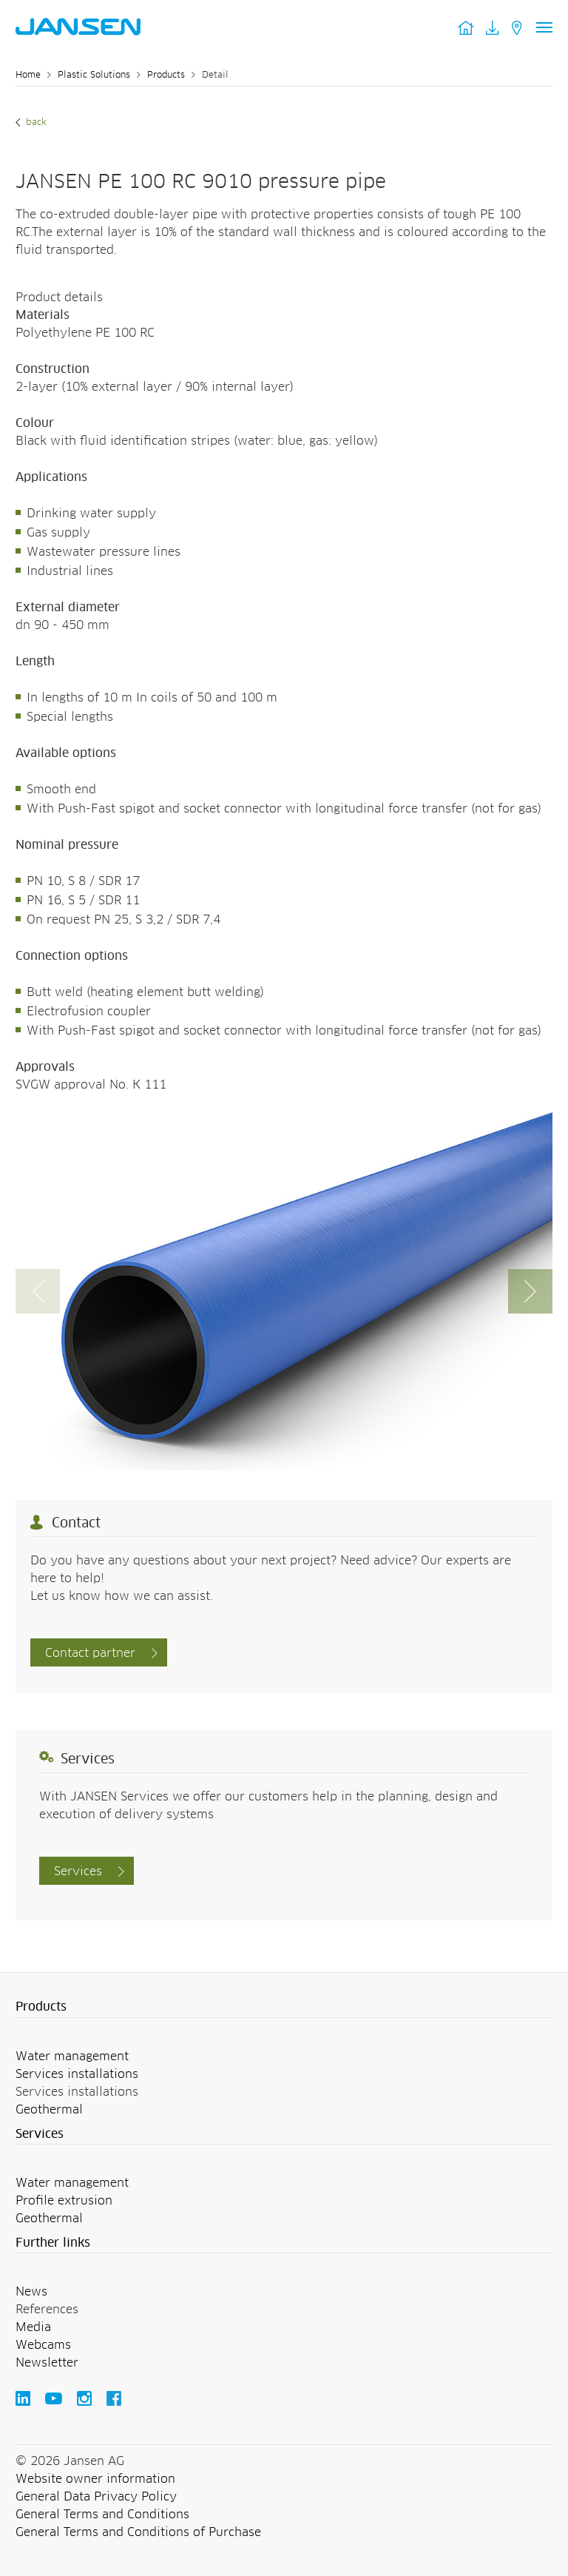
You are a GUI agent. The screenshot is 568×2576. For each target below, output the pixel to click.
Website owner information (95, 2479)
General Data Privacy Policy (96, 2497)
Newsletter (47, 2363)
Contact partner (90, 1653)
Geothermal (49, 2110)
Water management (72, 2056)
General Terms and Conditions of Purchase (138, 2532)
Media (33, 2327)
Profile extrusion (64, 2201)
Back (35, 122)
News (31, 2292)
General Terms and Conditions (102, 2514)
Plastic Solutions (94, 75)
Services (78, 1871)
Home (28, 75)
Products (166, 75)
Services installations (77, 2074)
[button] (530, 1291)
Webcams (43, 2345)
